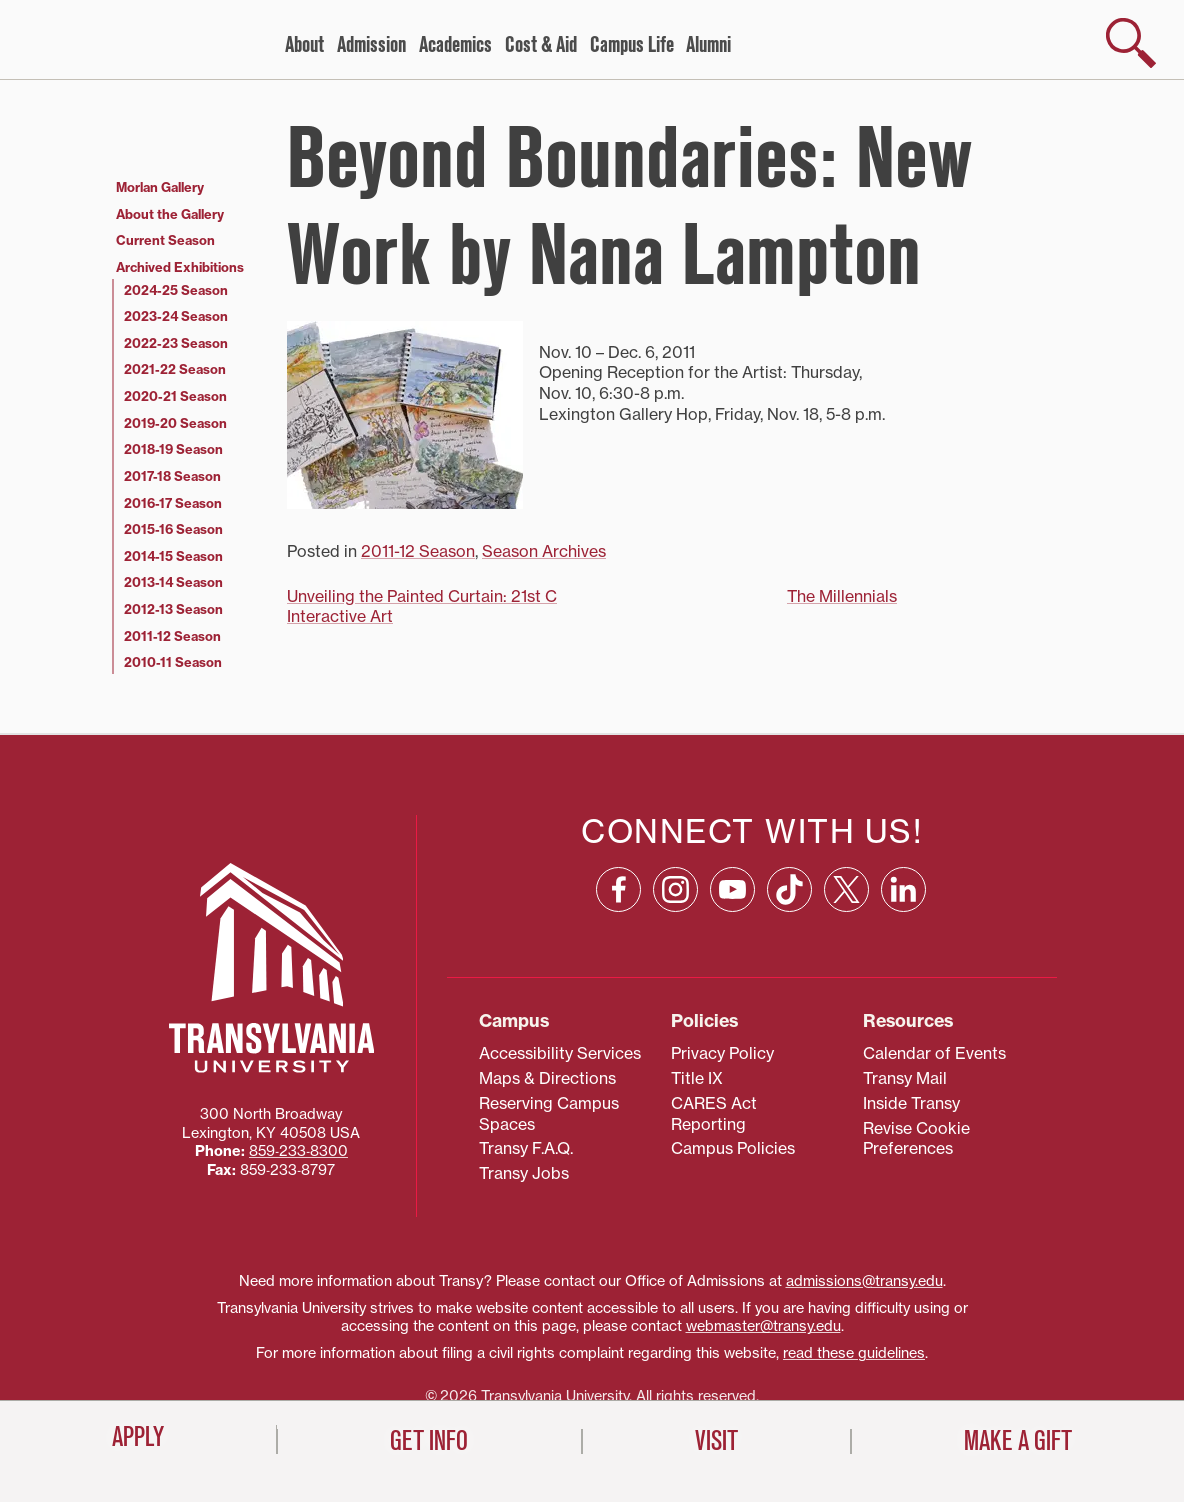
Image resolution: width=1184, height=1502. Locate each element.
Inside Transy (911, 1103)
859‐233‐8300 (298, 1151)
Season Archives (544, 551)
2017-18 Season (172, 476)
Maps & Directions (547, 1078)
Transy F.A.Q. (526, 1148)
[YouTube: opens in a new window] (732, 889)
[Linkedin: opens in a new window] (903, 889)
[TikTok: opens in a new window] (789, 889)
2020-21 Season (175, 396)
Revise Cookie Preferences (916, 1138)
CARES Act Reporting (714, 1113)
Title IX (697, 1078)
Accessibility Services (560, 1053)
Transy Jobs (524, 1173)
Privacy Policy (722, 1053)
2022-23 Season (176, 343)
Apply (138, 1437)
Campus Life (632, 45)
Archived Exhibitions (180, 267)
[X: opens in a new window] (846, 889)
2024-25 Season (176, 290)
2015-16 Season (173, 529)
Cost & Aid (541, 45)
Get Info (429, 1441)
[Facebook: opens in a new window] (618, 889)
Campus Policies (733, 1148)
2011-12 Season (418, 551)
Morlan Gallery (160, 187)
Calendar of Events (934, 1053)
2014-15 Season (173, 556)
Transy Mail (905, 1078)
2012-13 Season (173, 609)
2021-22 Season (175, 369)
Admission (371, 45)
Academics (455, 45)
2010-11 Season (173, 662)
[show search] (1131, 43)
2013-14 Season (173, 582)
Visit (716, 1441)
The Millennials (842, 596)
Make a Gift (1018, 1441)
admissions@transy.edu (864, 1281)
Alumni (708, 45)
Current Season (165, 240)
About (304, 45)
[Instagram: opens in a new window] (675, 889)
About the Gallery (170, 214)
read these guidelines (854, 1353)
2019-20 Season (175, 423)
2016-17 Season (173, 503)
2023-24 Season (176, 316)
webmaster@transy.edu (763, 1326)
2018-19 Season (173, 449)
